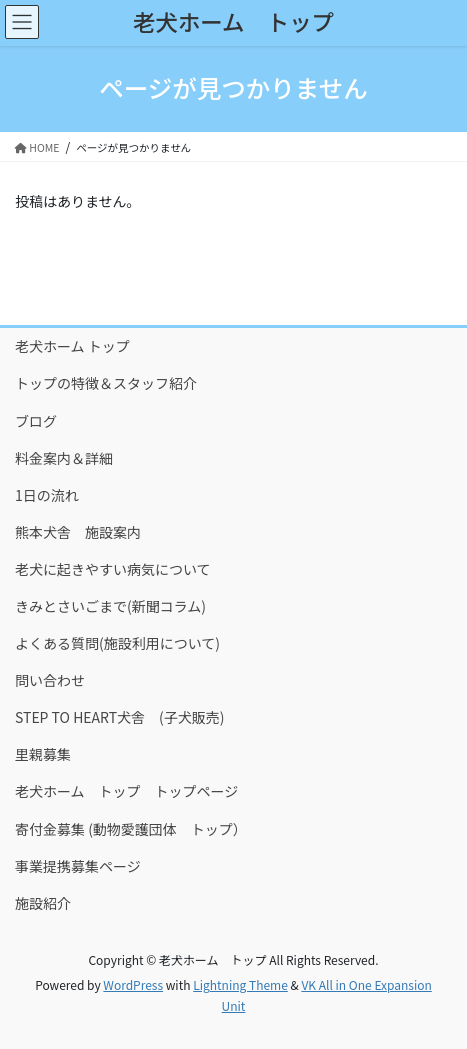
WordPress (133, 984)
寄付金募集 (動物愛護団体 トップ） (131, 829)
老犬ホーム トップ (72, 346)
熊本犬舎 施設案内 (78, 532)
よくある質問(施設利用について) (117, 643)
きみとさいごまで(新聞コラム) (110, 606)
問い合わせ (50, 680)
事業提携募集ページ (78, 866)
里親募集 (43, 754)
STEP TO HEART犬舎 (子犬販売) (120, 717)
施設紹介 (43, 903)
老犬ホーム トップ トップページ (126, 791)
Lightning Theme (240, 984)
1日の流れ (47, 495)
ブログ (36, 421)
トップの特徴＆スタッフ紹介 (106, 383)
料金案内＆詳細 (64, 458)
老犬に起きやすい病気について (113, 569)
